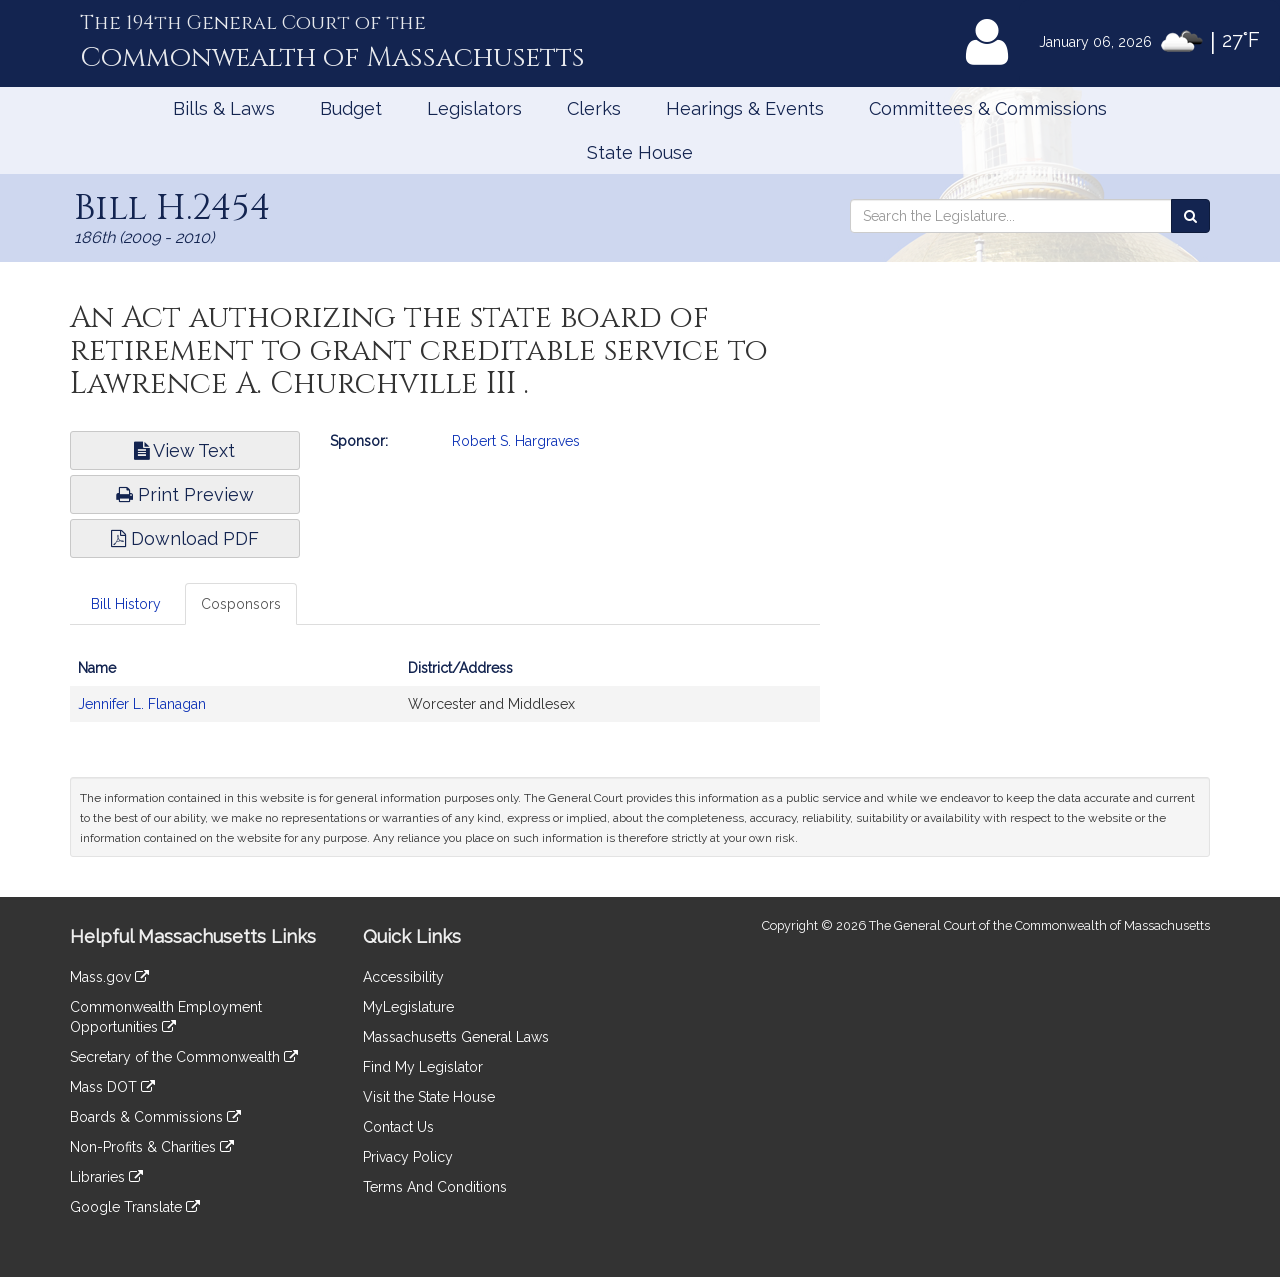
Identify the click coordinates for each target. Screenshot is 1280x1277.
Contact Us (398, 1127)
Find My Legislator (423, 1067)
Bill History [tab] (126, 604)
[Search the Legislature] (1190, 216)
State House (640, 152)
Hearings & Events (745, 108)
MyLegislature (408, 1007)
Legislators (474, 108)
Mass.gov (109, 977)
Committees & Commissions (988, 108)
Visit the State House (429, 1097)
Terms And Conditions (435, 1187)
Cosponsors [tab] (241, 604)
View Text (184, 450)
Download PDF (185, 538)
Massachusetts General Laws (456, 1037)
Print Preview (185, 494)
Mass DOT (112, 1087)
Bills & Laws (224, 108)
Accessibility (403, 977)
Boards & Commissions (155, 1117)
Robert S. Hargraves (516, 441)
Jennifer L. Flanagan (142, 704)
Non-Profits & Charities (152, 1147)
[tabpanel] (445, 696)
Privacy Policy (408, 1157)
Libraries (106, 1177)
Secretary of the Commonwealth (184, 1057)
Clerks (594, 108)
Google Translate (135, 1207)
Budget (351, 108)
